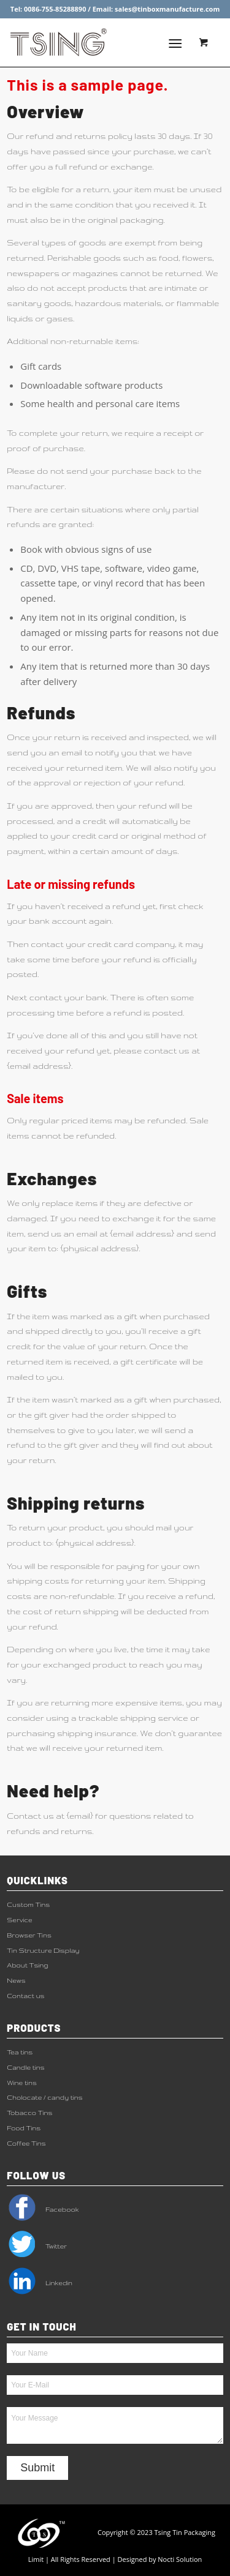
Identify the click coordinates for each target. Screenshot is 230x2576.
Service (19, 1919)
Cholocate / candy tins (44, 2097)
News (16, 1980)
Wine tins (22, 2082)
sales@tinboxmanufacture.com (167, 8)
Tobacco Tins (29, 2112)
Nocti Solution (180, 2559)
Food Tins (23, 2128)
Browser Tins (29, 1935)
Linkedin (39, 2282)
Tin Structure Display (43, 1950)
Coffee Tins (26, 2143)
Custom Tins (28, 1904)
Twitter (37, 2246)
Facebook (43, 2209)
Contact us (25, 1995)
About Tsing (27, 1965)
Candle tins (26, 2067)
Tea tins (20, 2052)
